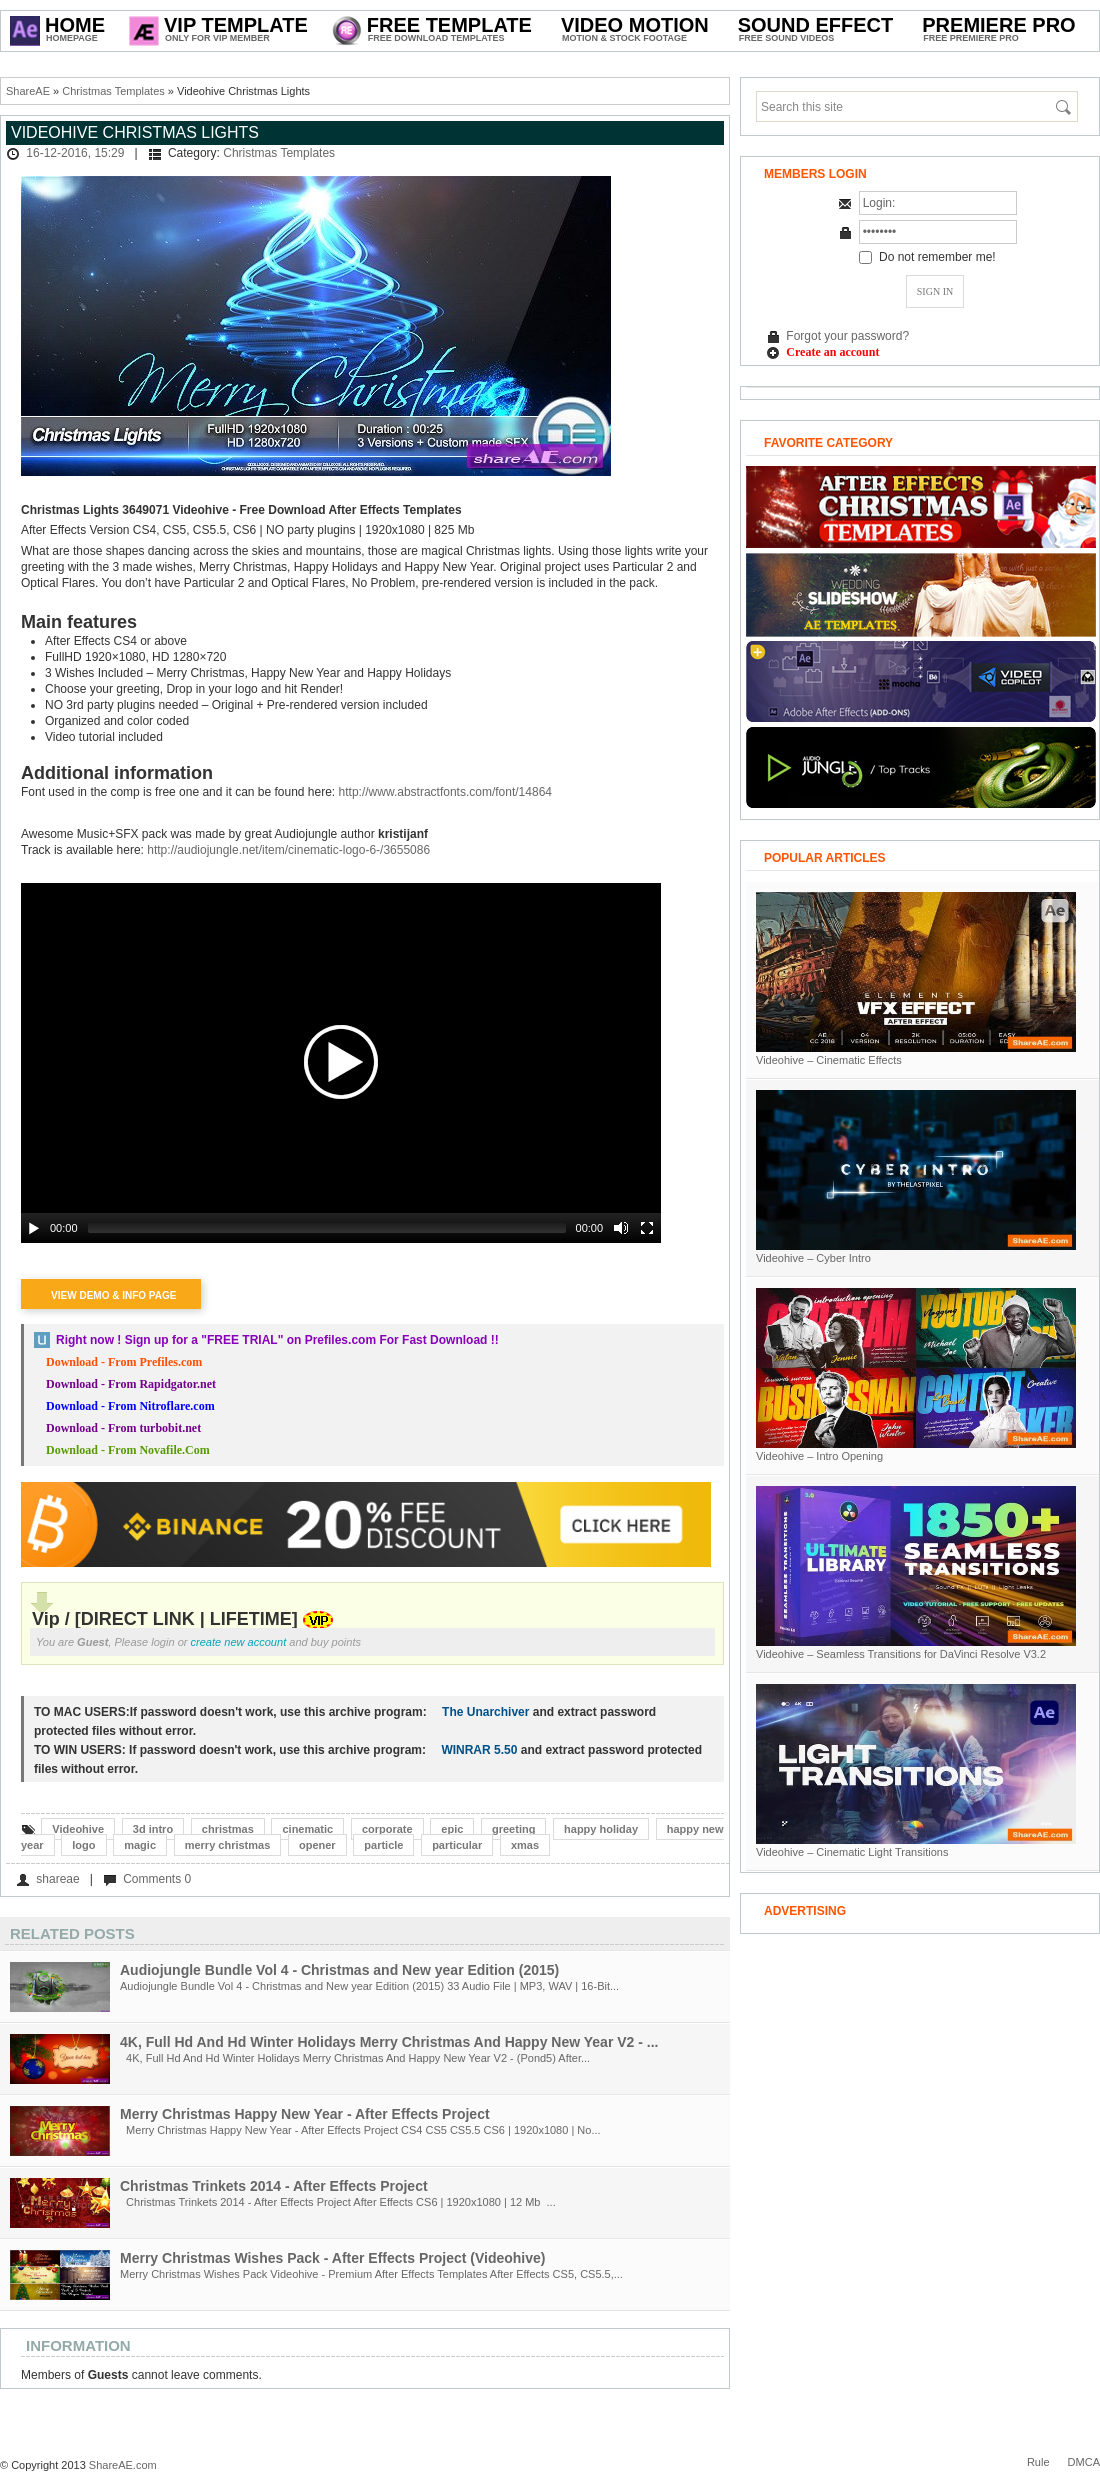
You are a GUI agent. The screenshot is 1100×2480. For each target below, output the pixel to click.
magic (140, 1845)
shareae (57, 1879)
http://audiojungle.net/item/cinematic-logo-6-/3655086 (288, 850)
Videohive (78, 1829)
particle (383, 1845)
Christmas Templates (113, 91)
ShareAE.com (123, 2465)
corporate (387, 1829)
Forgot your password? (847, 336)
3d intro (153, 1829)
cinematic (307, 1829)
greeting (513, 1829)
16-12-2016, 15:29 (75, 153)
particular (457, 1845)
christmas (228, 1829)
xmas (525, 1845)
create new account (239, 1642)
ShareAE (28, 91)
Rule (1038, 2462)
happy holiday (601, 1829)
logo (83, 1845)
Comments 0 (157, 1879)
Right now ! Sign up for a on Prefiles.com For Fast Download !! (277, 1340)
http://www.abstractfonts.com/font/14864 (445, 792)
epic (452, 1829)
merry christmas (228, 1845)
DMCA (1084, 2462)
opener (317, 1845)
